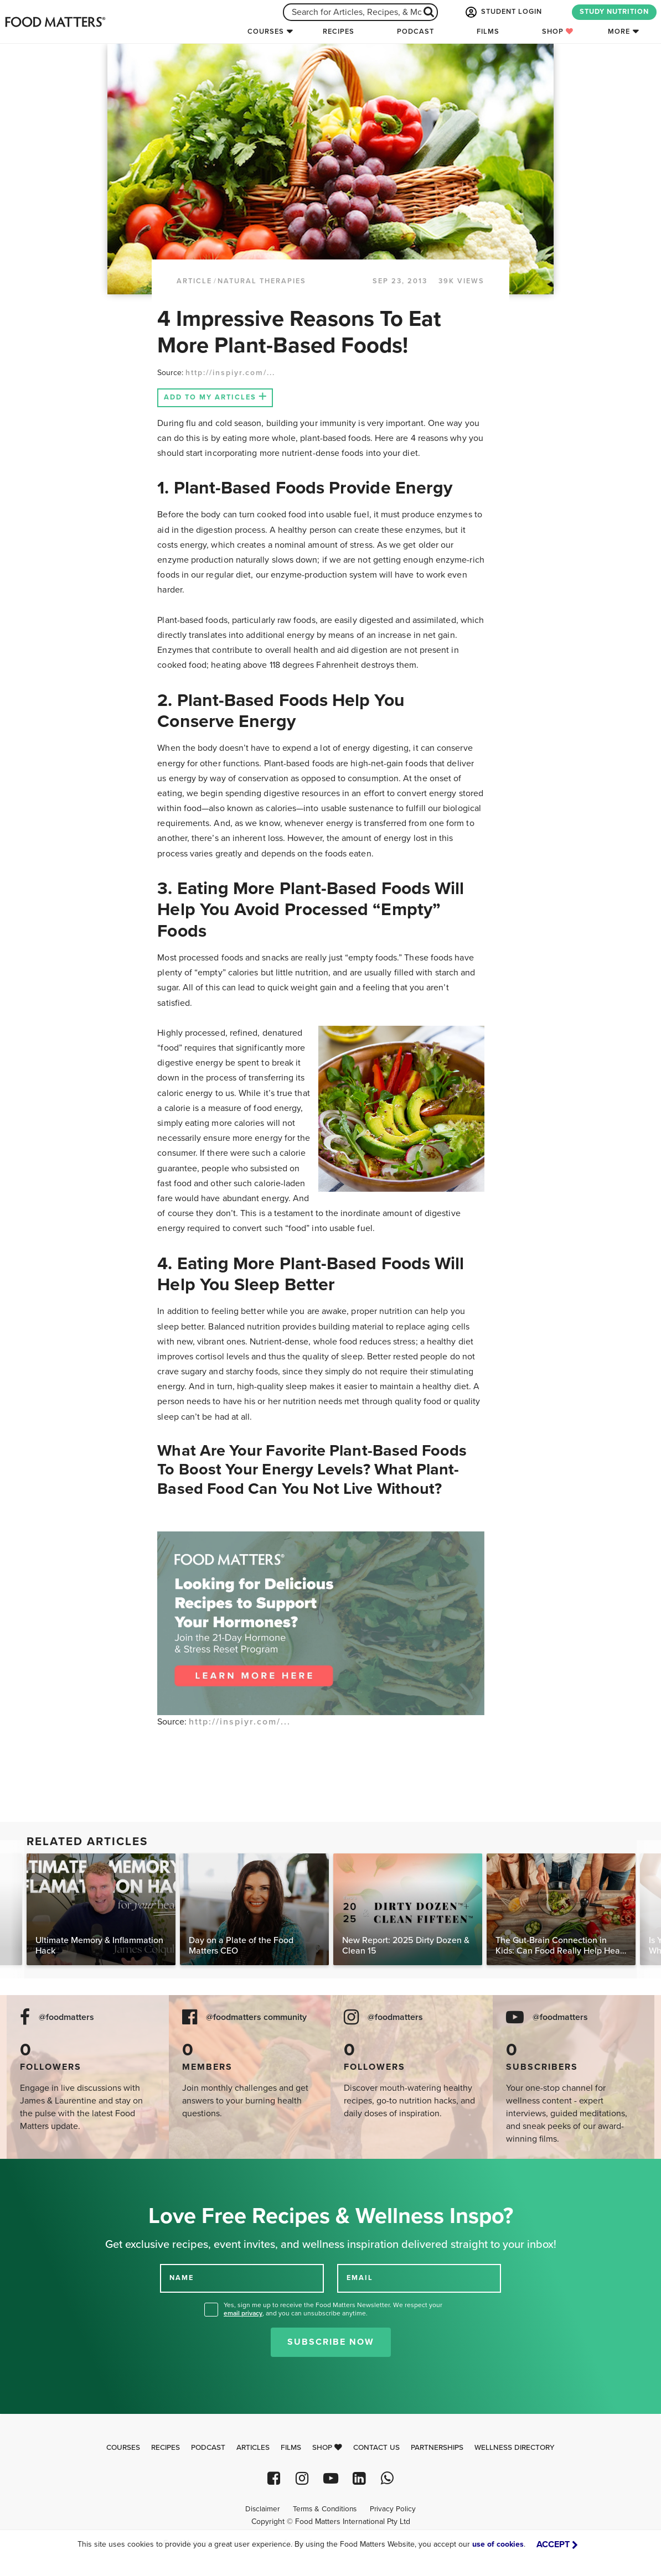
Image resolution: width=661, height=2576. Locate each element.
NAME (181, 2277)
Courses (265, 31)
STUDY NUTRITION (614, 11)
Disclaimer (262, 2509)
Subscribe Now (330, 2342)
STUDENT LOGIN (502, 12)
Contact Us (376, 2447)
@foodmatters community (256, 2017)
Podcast (415, 31)
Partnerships (437, 2447)
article (194, 281)
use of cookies (498, 2544)
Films (488, 31)
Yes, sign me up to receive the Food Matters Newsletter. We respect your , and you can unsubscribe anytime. (333, 2309)
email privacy (243, 2313)
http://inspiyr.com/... (230, 372)
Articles (253, 2447)
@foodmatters (66, 2017)
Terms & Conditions (325, 2509)
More (619, 31)
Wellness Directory (514, 2447)
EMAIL (360, 2277)
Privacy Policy (393, 2509)
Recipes (338, 31)
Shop (558, 31)
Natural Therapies (262, 281)
